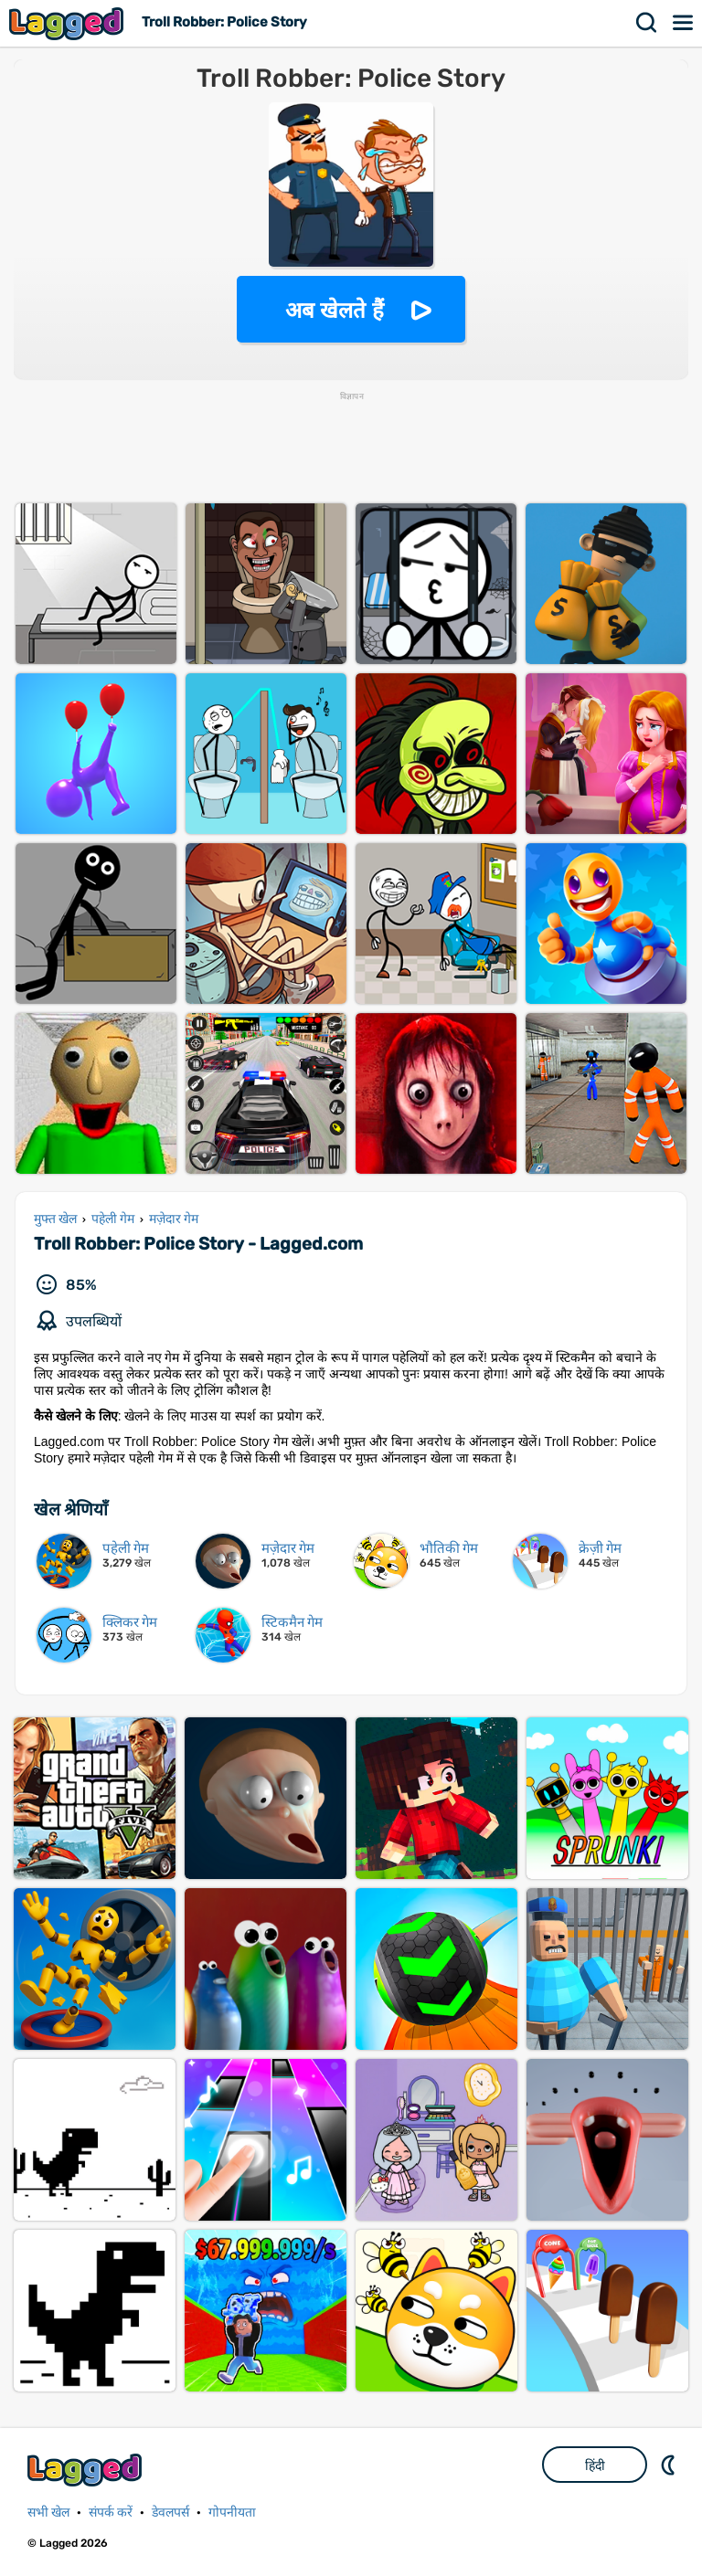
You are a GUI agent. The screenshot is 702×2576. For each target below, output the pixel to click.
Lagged (68, 23)
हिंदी (595, 2465)
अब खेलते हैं (334, 310)
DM (670, 2464)
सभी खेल (48, 2512)
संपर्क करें (111, 2512)
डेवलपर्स (170, 2512)
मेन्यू (683, 23)
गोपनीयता (232, 2512)
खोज (647, 23)
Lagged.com (86, 2469)
